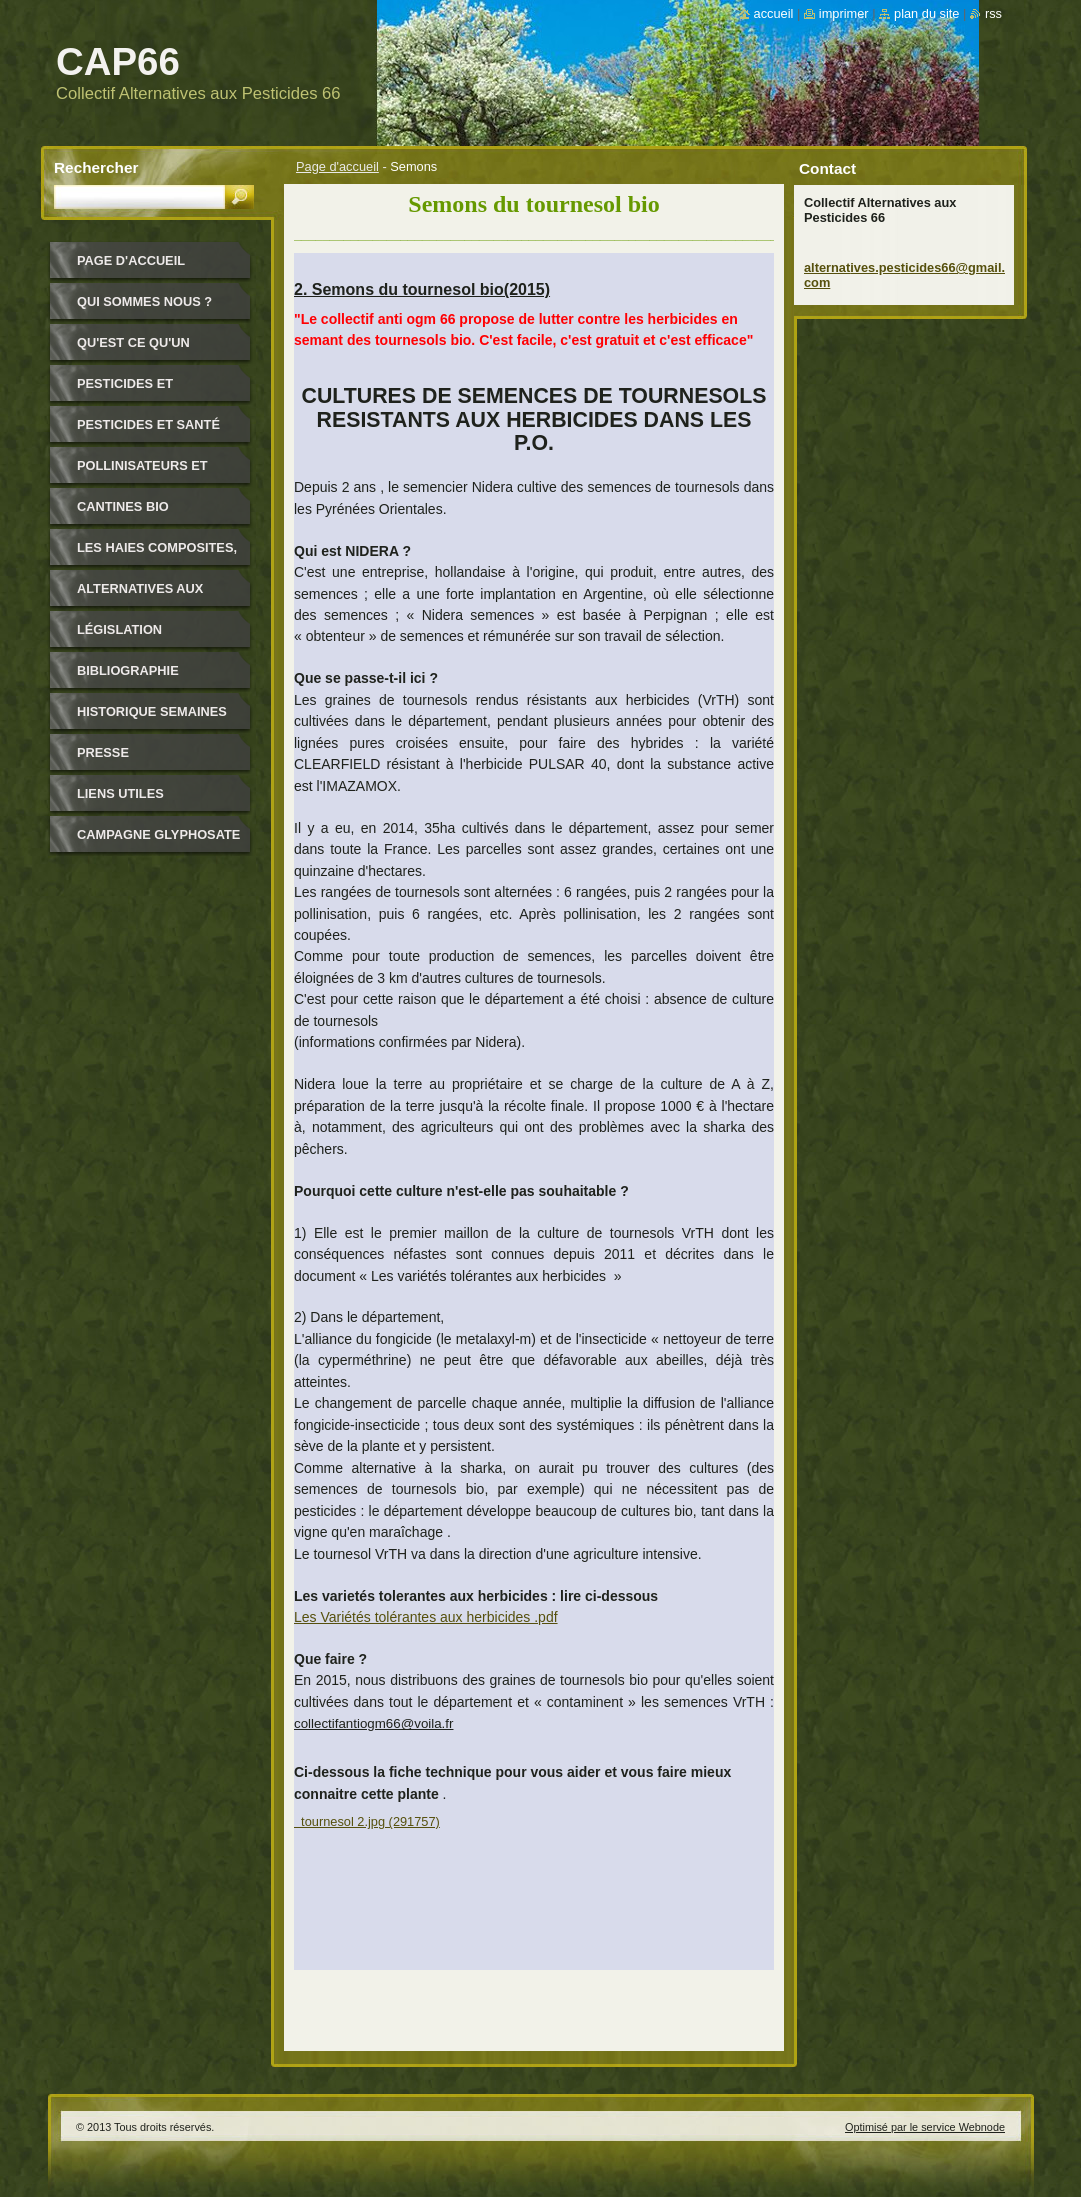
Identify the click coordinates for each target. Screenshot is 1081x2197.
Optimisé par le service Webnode (925, 2127)
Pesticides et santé (148, 424)
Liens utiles (120, 793)
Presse (103, 752)
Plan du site (926, 13)
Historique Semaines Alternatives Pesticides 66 (152, 718)
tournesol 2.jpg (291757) (367, 1821)
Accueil (774, 13)
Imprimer (844, 13)
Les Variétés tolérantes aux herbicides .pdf (426, 1617)
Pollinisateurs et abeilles (142, 472)
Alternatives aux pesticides (140, 595)
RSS (993, 13)
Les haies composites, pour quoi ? (157, 554)
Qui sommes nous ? (144, 301)
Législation (119, 629)
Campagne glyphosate (158, 834)
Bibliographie (128, 670)
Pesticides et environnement (133, 390)
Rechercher (96, 167)
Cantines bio (123, 506)
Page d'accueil (337, 166)
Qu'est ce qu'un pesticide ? (133, 349)
